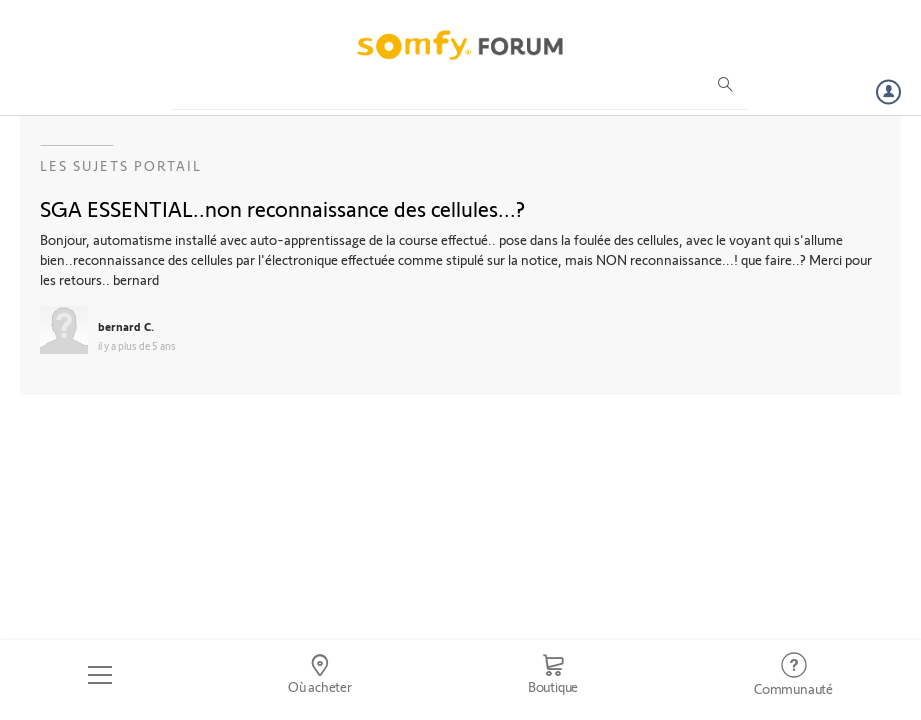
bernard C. (126, 326)
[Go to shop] (553, 675)
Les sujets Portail (121, 165)
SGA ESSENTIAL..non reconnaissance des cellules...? (282, 208)
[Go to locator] (320, 675)
